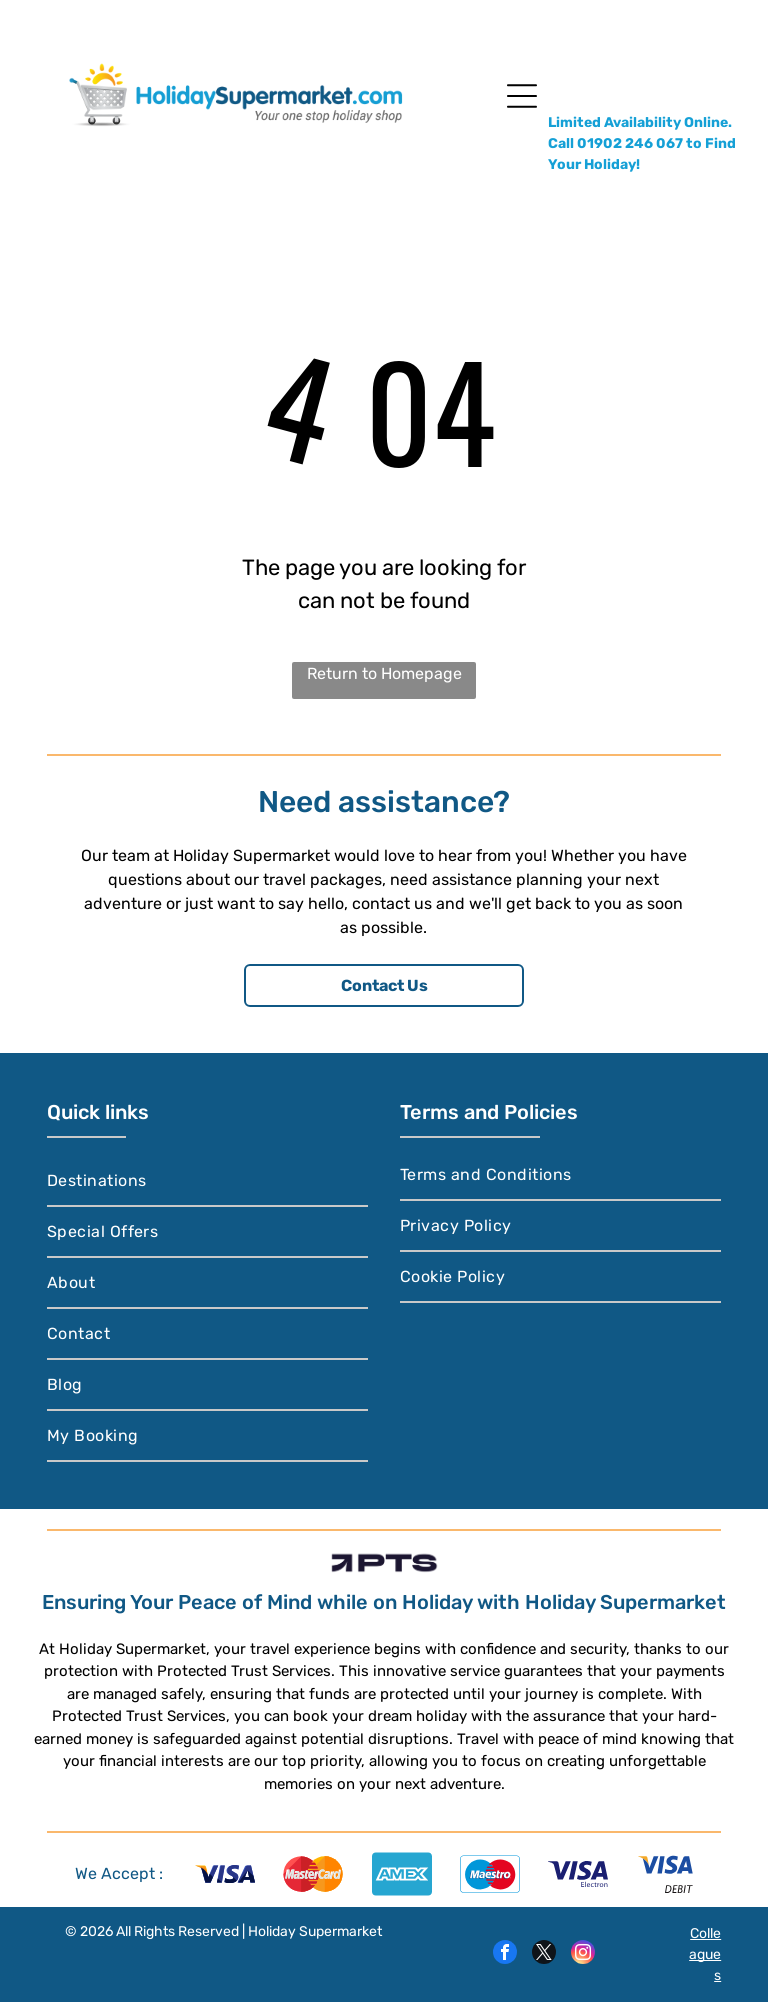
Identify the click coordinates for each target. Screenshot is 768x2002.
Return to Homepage (384, 673)
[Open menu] (522, 96)
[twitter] (544, 1954)
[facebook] (505, 1954)
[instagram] (583, 1954)
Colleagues (705, 1954)
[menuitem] (207, 1181)
